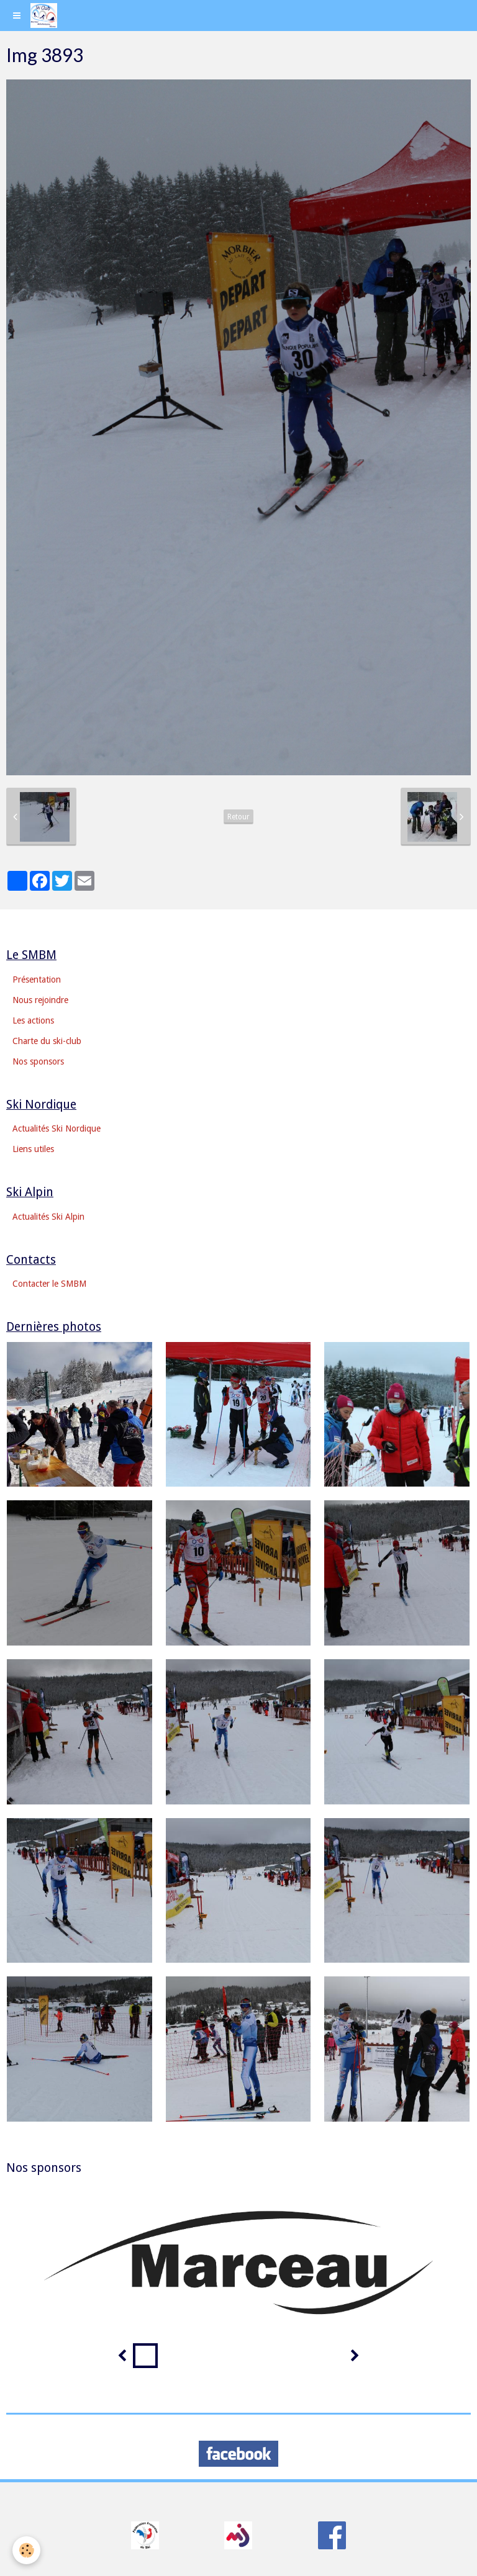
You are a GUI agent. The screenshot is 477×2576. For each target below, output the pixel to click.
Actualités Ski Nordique (56, 1128)
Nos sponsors (38, 1061)
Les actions (33, 1020)
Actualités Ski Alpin (48, 1217)
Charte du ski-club (46, 1041)
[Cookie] (26, 2550)
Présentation (36, 979)
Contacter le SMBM (49, 1284)
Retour (238, 817)
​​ (145, 2535)
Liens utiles (33, 1149)
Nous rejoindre (40, 1000)
